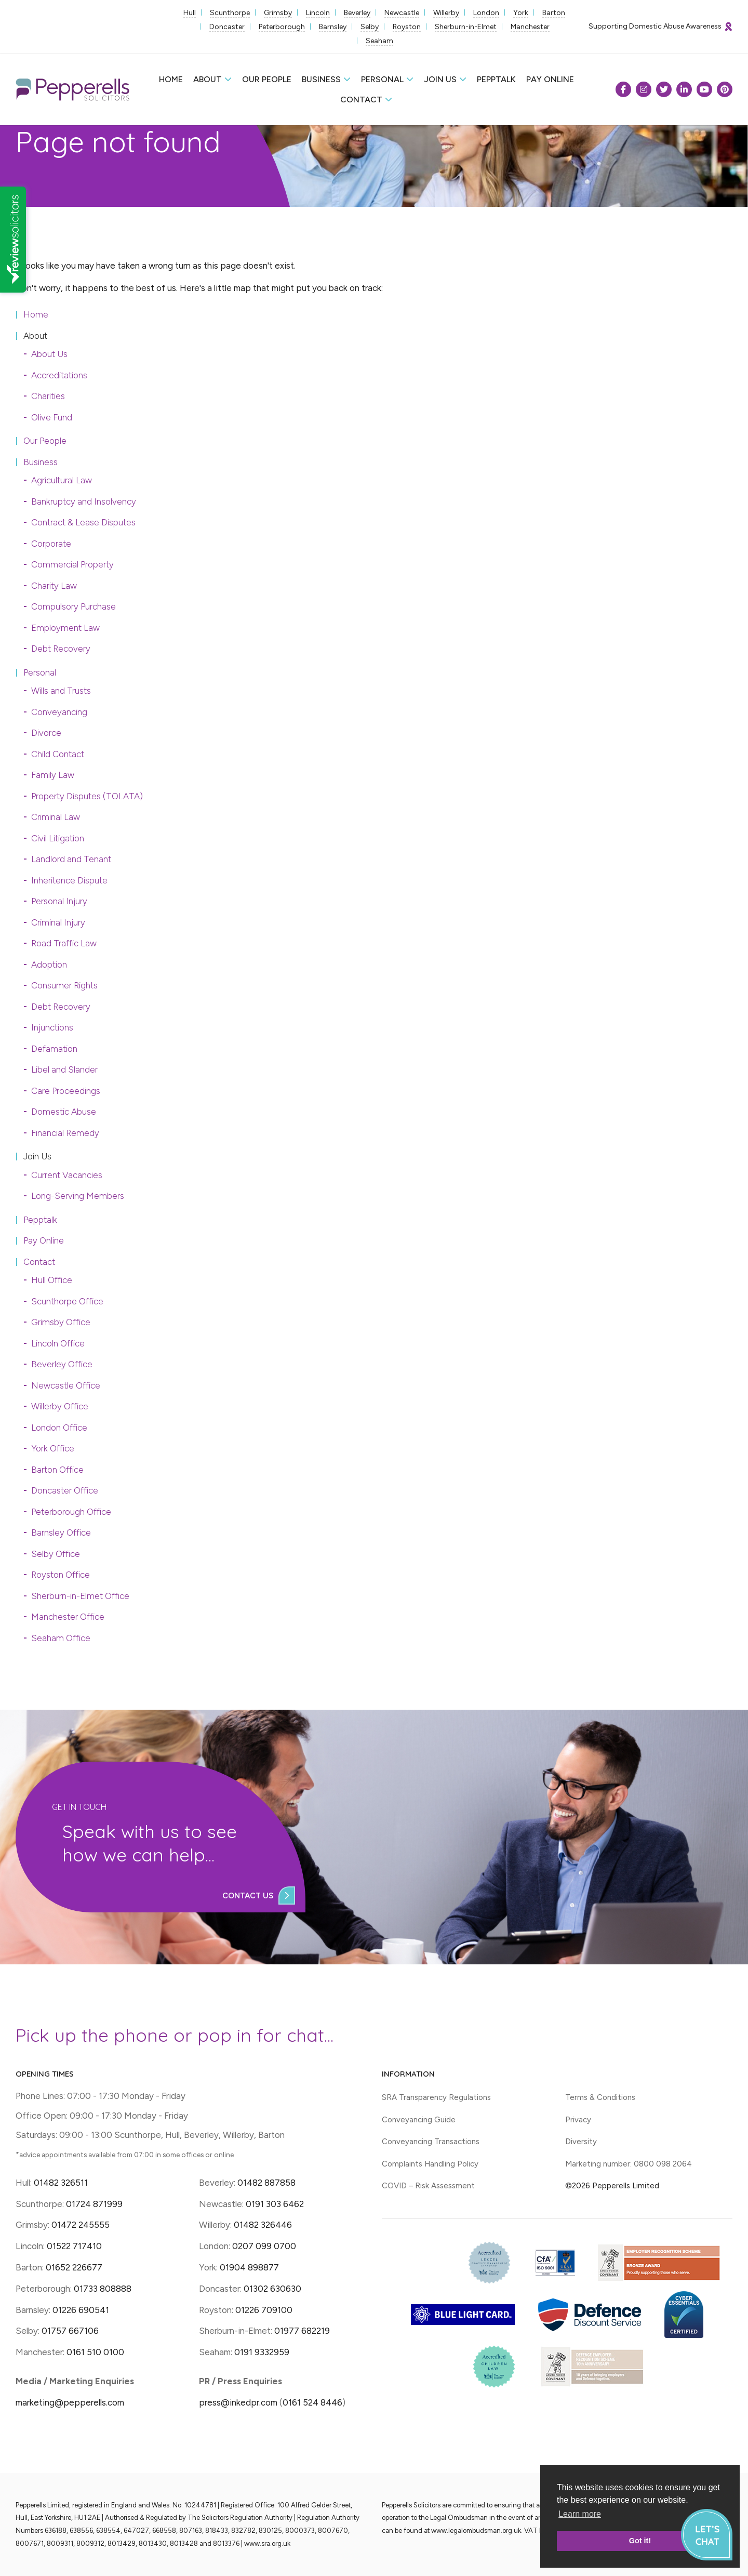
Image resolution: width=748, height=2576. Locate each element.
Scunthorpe (230, 12)
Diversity (581, 2141)
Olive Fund (51, 417)
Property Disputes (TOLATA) (87, 796)
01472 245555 (80, 2225)
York (520, 12)
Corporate (51, 543)
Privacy (578, 2119)
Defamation (54, 1048)
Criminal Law (55, 817)
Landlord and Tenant (71, 859)
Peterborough (282, 26)
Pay (550, 79)
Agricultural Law (61, 480)
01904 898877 (249, 2267)
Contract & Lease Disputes (83, 522)
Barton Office (57, 1469)
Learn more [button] (579, 2513)
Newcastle (401, 12)
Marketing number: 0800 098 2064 (628, 2164)
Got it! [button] (640, 2541)
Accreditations (59, 375)
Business (321, 79)
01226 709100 (263, 2310)
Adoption (49, 964)
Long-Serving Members (77, 1196)
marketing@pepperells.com (70, 2402)
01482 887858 (265, 2182)
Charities (48, 396)
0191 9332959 (261, 2352)
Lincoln (318, 12)
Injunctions (52, 1027)
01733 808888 (102, 2288)
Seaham (379, 40)
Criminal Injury (58, 922)
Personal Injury (59, 901)
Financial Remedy (65, 1133)
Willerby (446, 12)
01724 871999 (94, 2204)
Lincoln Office (58, 1343)
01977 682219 (302, 2331)
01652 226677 (74, 2267)
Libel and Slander (64, 1069)
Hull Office (51, 1280)
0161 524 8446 (312, 2402)
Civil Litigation (57, 838)
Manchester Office (67, 1616)
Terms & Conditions (600, 2097)
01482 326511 (61, 2182)
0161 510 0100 (95, 2352)
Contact (361, 99)
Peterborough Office (71, 1512)
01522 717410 (74, 2246)
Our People (266, 79)
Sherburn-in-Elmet (466, 26)
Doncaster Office (64, 1490)
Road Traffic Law (64, 943)
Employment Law (65, 628)
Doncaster (227, 26)
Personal (382, 79)
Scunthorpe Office (67, 1301)
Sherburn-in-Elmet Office (80, 1596)
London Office (59, 1427)
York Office (52, 1448)
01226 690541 (80, 2310)
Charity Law (54, 585)
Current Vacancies (66, 1175)
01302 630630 (272, 2288)
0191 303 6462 (275, 2204)
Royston (407, 26)
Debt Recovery (60, 648)
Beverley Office (61, 1364)
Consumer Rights (64, 985)
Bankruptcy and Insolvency (83, 501)
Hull (189, 12)
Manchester (530, 26)
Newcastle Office (65, 1385)
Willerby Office (59, 1406)
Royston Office (60, 1574)
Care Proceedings (65, 1091)
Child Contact (57, 754)
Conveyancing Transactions (430, 2141)
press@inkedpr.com (238, 2402)
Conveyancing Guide (419, 2119)
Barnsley (332, 26)
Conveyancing (59, 712)
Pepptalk (496, 79)
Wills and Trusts (61, 690)
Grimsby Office (60, 1322)
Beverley (357, 12)
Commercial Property (72, 564)
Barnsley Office (61, 1532)
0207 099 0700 (264, 2246)
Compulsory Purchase (73, 606)
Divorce (46, 733)
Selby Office (55, 1554)
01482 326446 (263, 2225)
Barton (553, 12)
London (486, 12)
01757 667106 (70, 2331)
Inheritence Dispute (69, 880)
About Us (49, 354)
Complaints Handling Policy (430, 2164)
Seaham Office (60, 1638)
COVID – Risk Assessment (428, 2185)
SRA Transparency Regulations (436, 2097)
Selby (369, 26)
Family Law (52, 775)
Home (171, 79)
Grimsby (278, 12)
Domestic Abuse (63, 1111)
